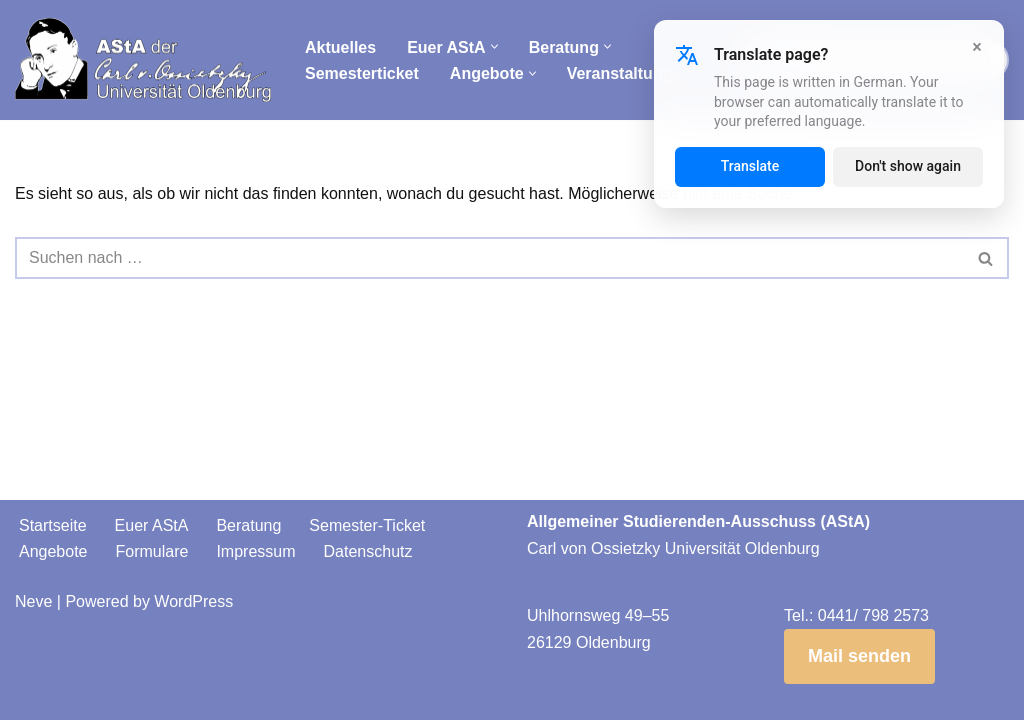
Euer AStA (152, 525)
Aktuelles (340, 47)
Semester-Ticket (367, 525)
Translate (750, 166)
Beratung (248, 525)
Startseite (53, 525)
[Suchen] (489, 258)
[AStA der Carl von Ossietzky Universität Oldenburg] (143, 60)
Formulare (152, 551)
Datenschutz (368, 551)
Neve (33, 601)
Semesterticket (362, 73)
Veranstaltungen (629, 73)
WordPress (193, 601)
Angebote (53, 551)
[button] (494, 46)
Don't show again (908, 166)
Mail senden (859, 656)
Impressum (255, 551)
